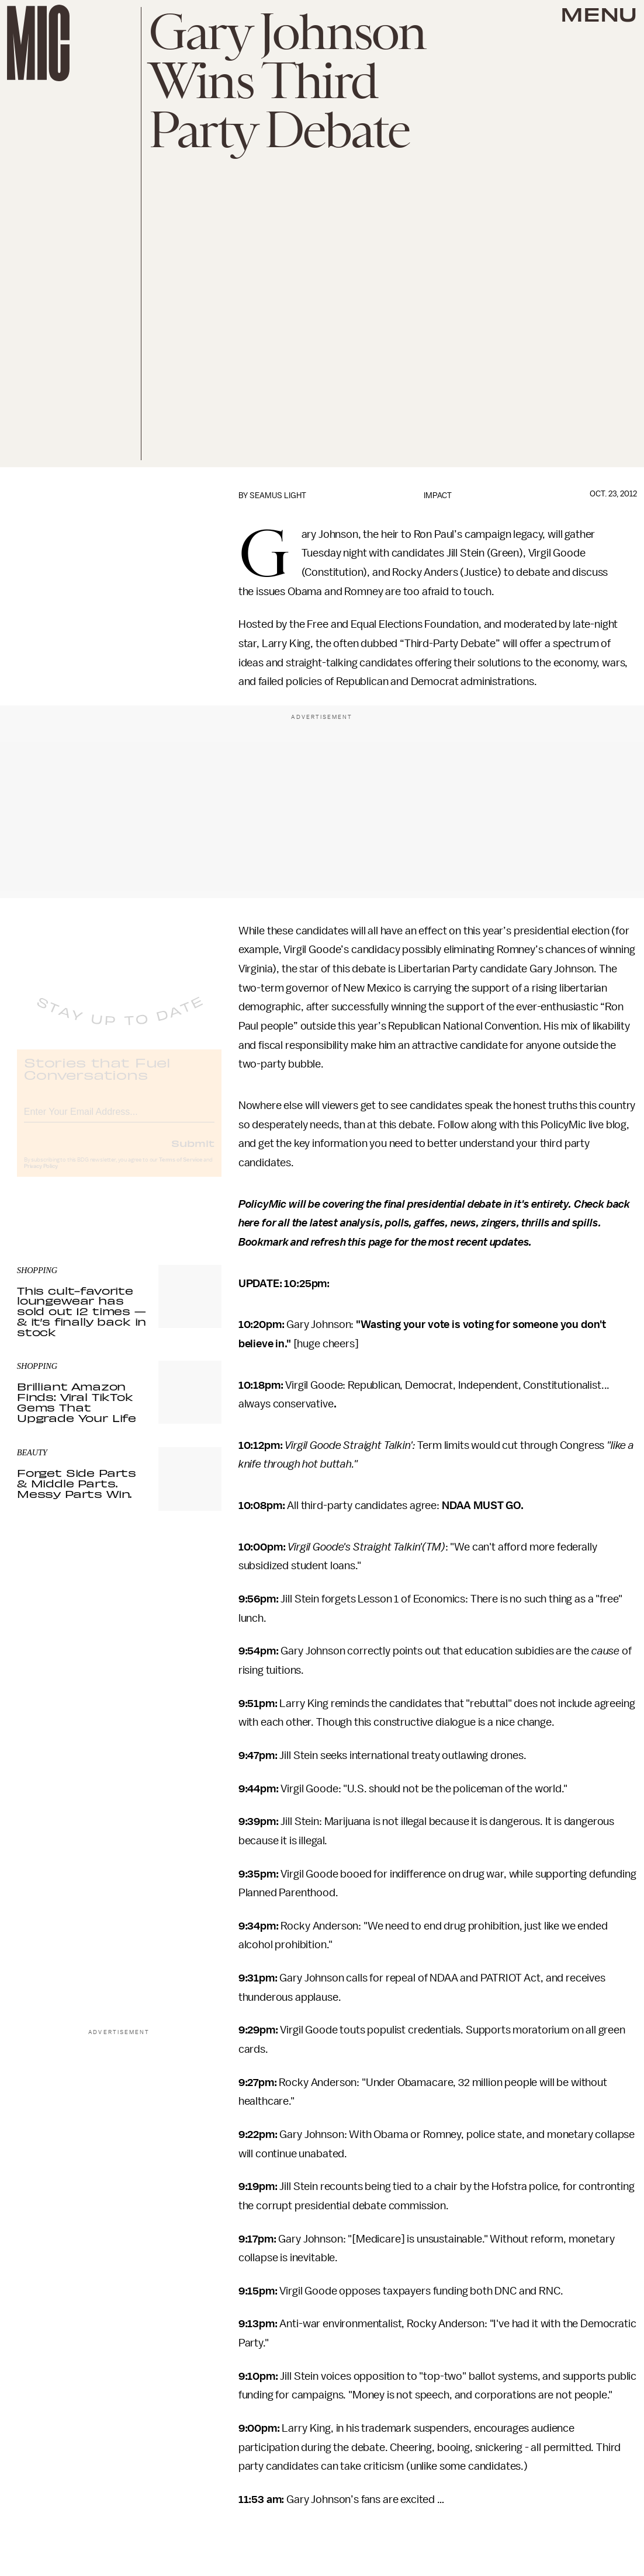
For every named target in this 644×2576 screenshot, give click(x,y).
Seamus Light (278, 495)
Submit (192, 1153)
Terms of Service (180, 1170)
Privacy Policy (41, 1176)
